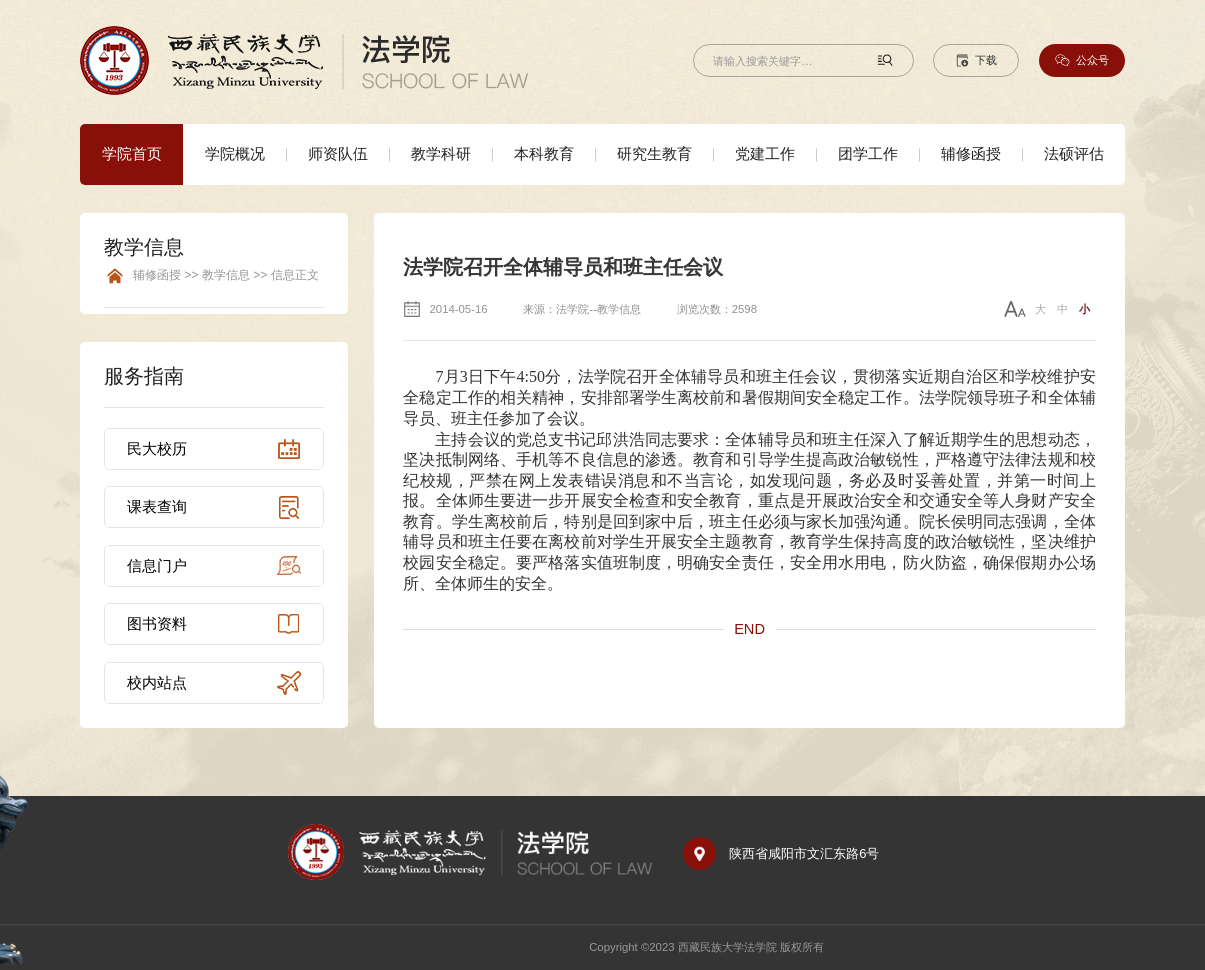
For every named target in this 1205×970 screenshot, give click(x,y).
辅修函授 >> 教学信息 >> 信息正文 (226, 275)
